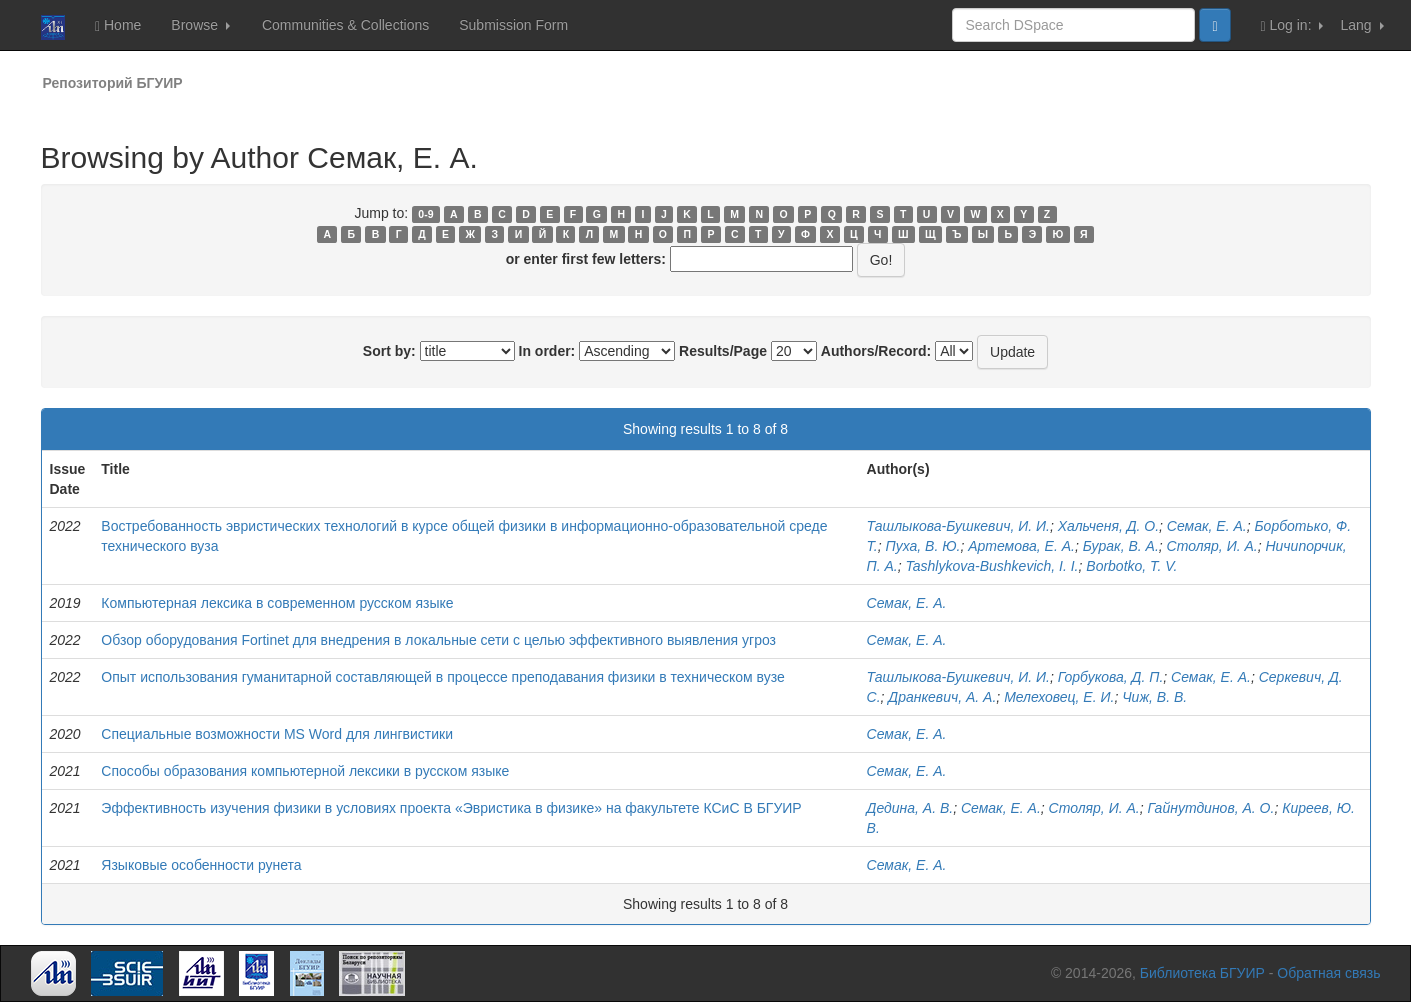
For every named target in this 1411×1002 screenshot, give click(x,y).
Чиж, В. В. (1154, 697)
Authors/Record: (876, 351)
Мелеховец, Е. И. (1059, 697)
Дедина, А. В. (910, 808)
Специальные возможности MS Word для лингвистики (277, 734)
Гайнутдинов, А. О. (1210, 808)
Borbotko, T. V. (1131, 566)
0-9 (425, 214)
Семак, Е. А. (1207, 526)
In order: (547, 351)
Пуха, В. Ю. (923, 546)
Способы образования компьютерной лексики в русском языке (305, 771)
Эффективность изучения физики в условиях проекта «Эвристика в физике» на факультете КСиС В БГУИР (451, 808)
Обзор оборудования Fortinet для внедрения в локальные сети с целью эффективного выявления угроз (438, 640)
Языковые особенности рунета (201, 865)
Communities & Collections (345, 25)
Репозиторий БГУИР (113, 83)
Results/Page (723, 351)
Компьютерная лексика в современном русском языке (277, 603)
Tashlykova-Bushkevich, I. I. (992, 566)
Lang (1361, 25)
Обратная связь (1328, 973)
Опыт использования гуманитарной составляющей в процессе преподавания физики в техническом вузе (442, 677)
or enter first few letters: (586, 259)
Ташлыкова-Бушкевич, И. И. (958, 526)
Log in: (1292, 25)
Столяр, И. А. (1212, 546)
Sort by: (389, 351)
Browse (200, 25)
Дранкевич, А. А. (942, 697)
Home (118, 25)
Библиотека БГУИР (1202, 973)
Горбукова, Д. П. (1111, 677)
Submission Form (513, 25)
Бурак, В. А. (1121, 546)
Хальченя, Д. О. (1108, 526)
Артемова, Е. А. (1021, 546)
